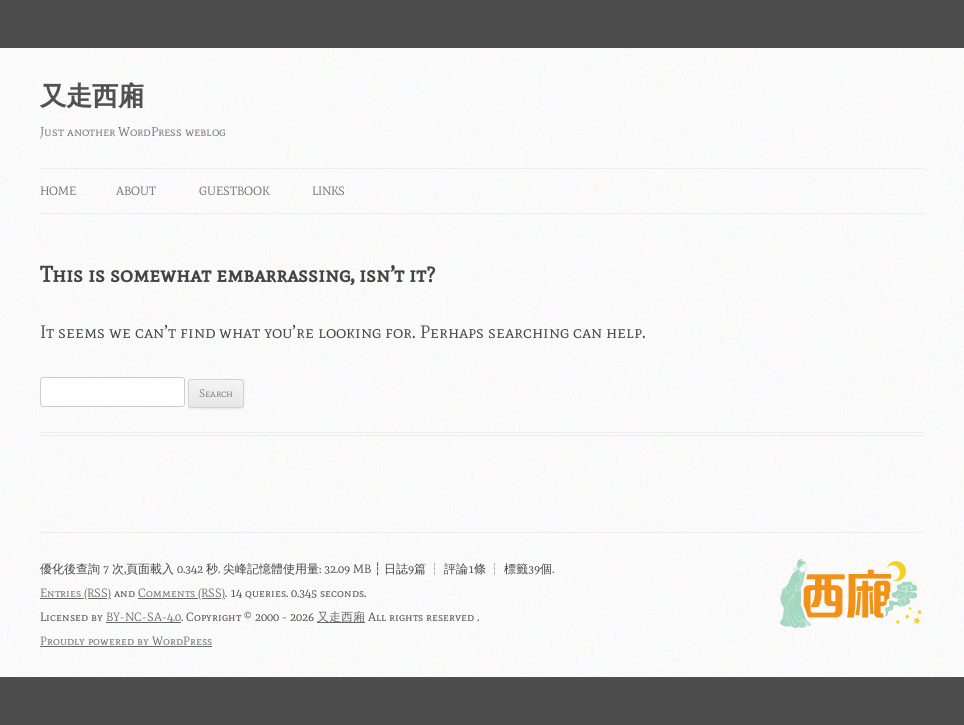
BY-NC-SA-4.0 (143, 617)
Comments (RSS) (181, 593)
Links (328, 191)
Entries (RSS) (75, 593)
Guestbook (234, 191)
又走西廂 (92, 96)
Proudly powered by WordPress (126, 641)
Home (58, 191)
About (136, 191)
